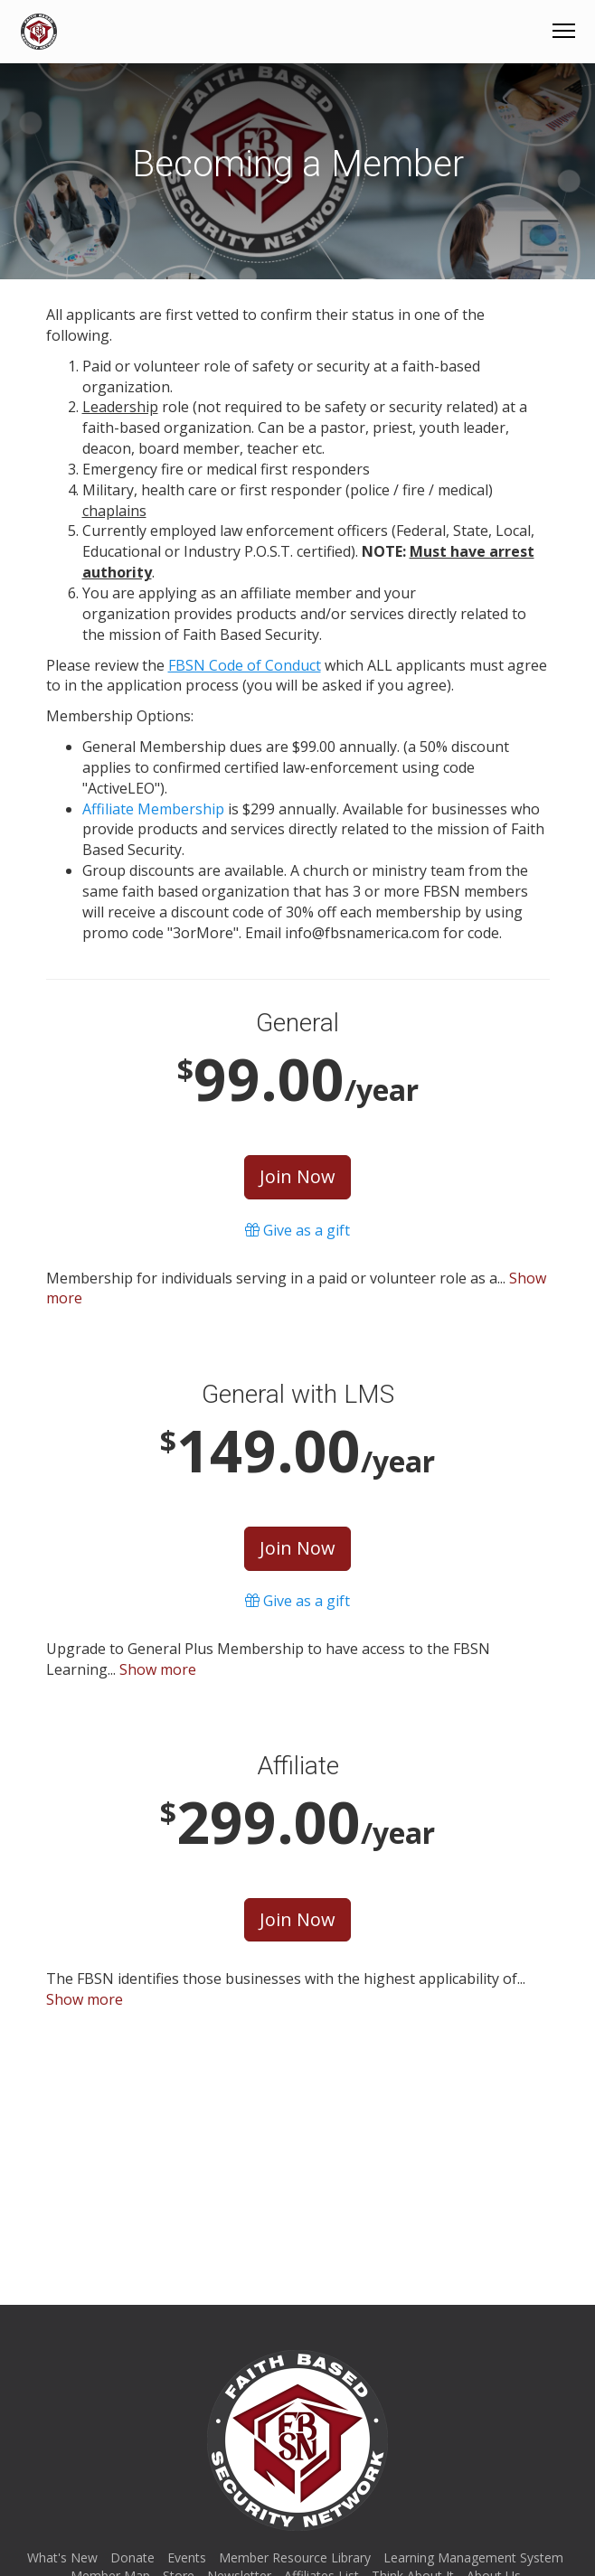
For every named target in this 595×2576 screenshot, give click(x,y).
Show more (157, 1669)
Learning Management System (473, 2557)
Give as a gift (297, 1230)
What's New (62, 2557)
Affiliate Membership (153, 809)
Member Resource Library (295, 2557)
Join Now (297, 1176)
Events (186, 2557)
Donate (132, 2557)
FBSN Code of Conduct (244, 665)
